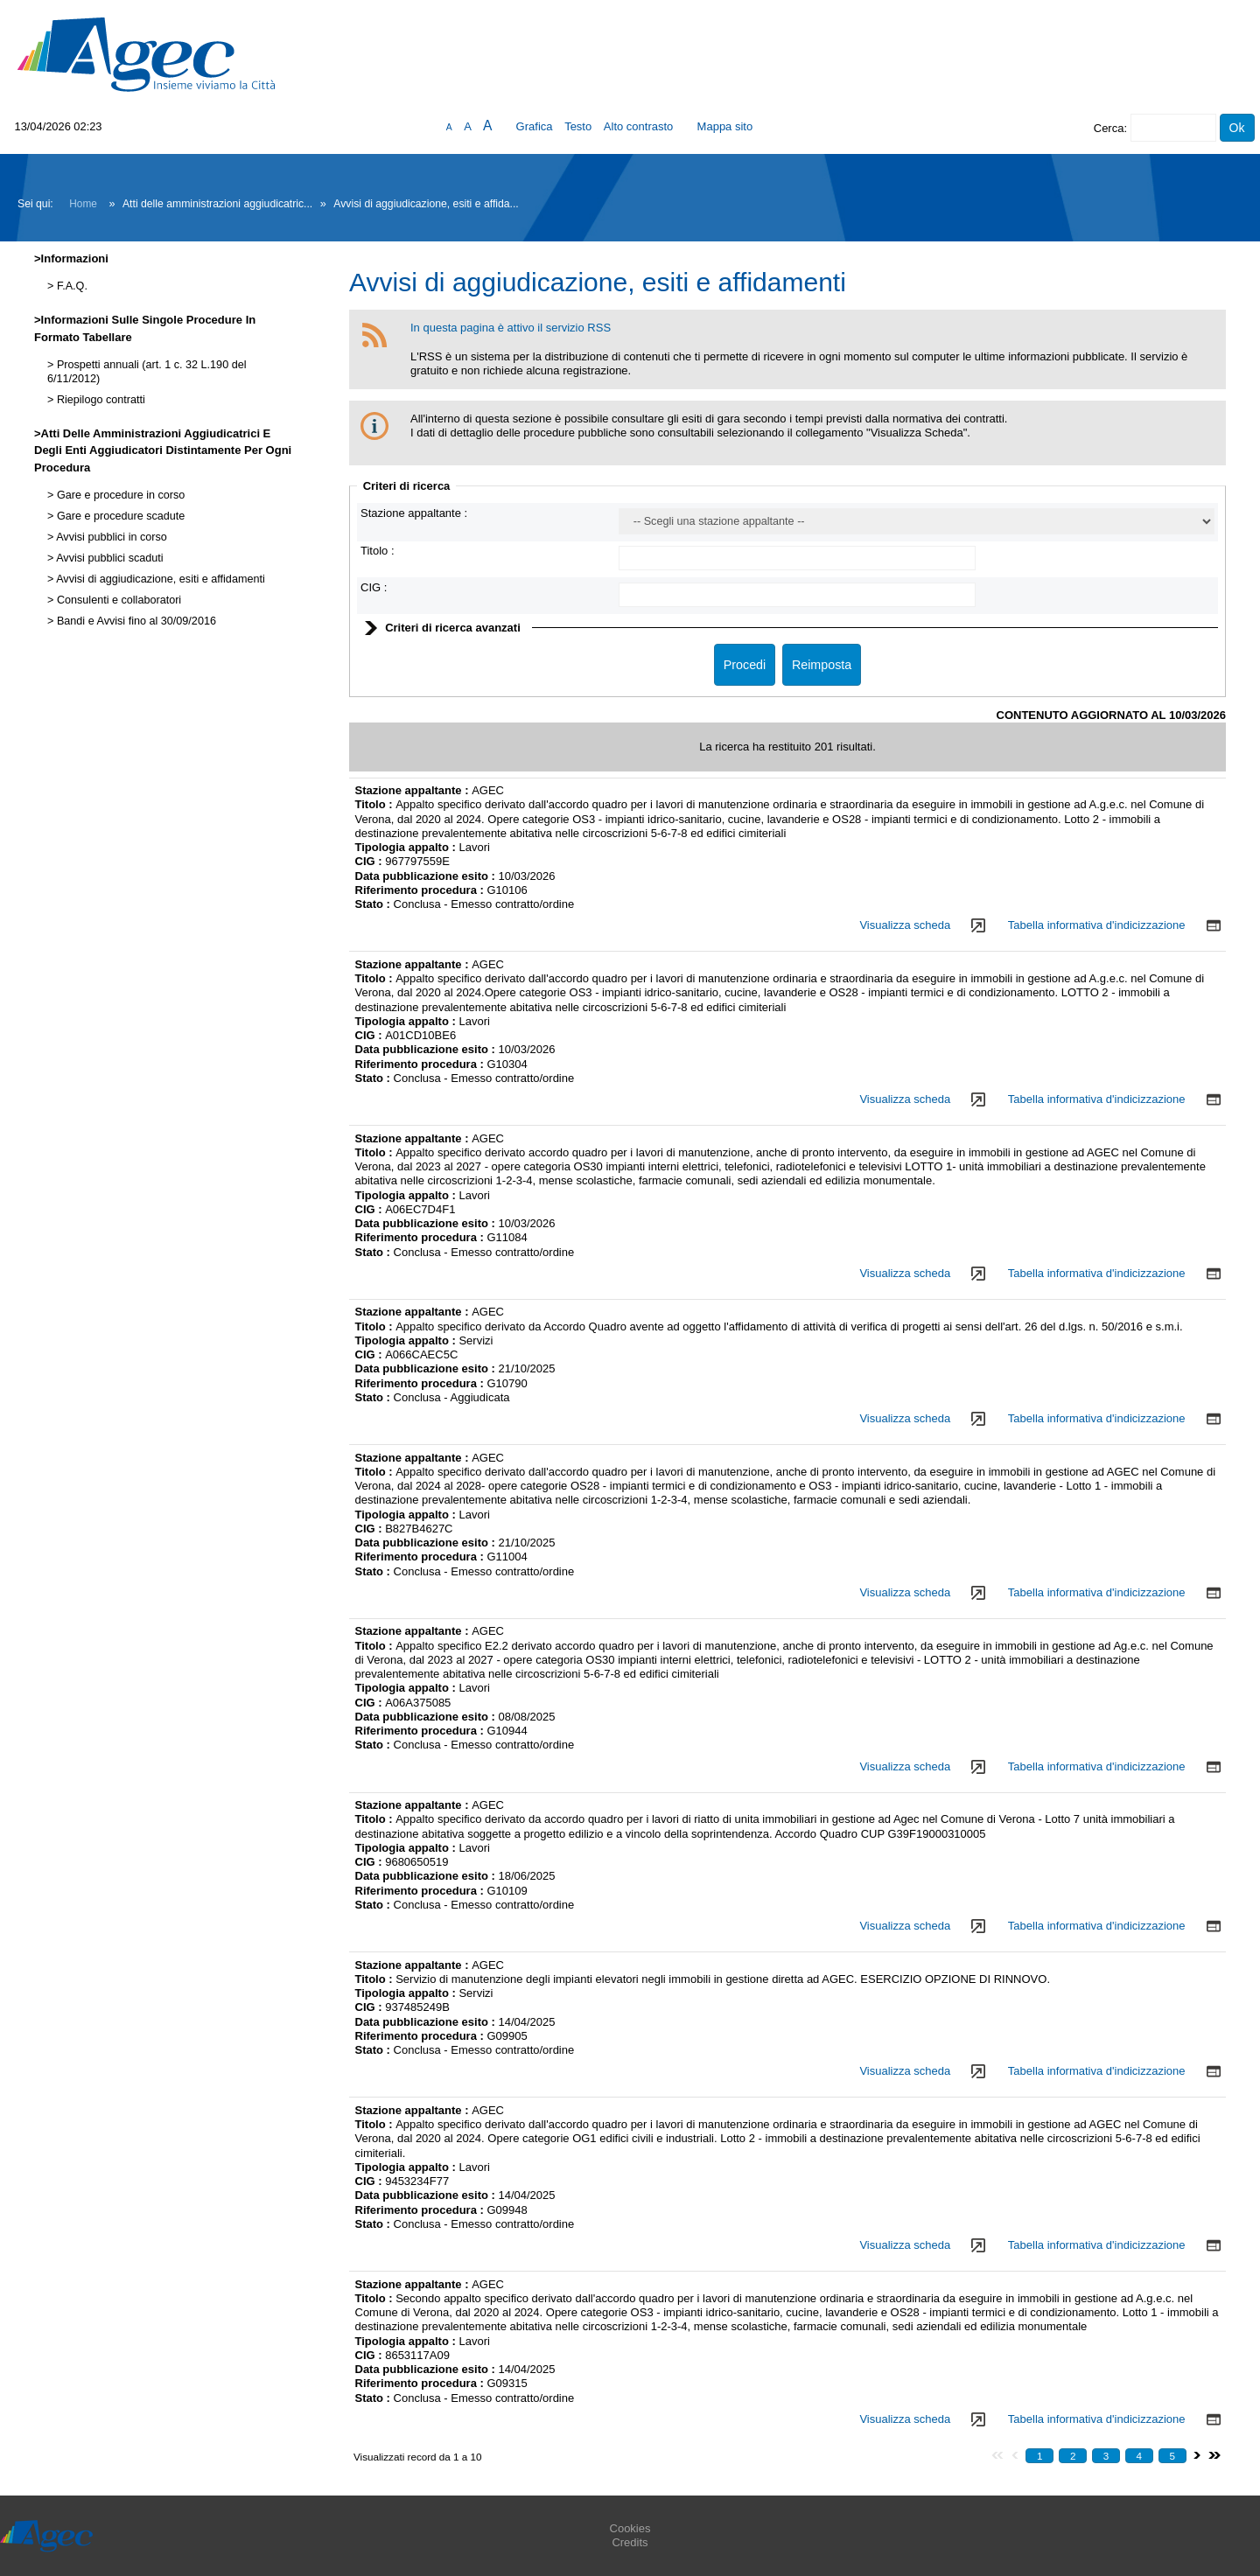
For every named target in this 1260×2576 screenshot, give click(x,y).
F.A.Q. (70, 286)
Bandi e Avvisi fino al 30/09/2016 (134, 621)
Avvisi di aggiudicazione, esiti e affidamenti (158, 579)
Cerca (1109, 128)
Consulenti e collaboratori (117, 600)
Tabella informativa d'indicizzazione (1097, 925)
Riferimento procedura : (421, 890)
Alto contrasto (639, 126)
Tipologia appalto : (407, 847)
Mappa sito (725, 126)
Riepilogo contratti (98, 400)
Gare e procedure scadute (119, 516)
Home (83, 204)
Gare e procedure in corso (119, 495)
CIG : (373, 587)
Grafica (534, 126)
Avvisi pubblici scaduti (108, 558)
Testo (578, 126)
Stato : (374, 904)
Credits (630, 2542)
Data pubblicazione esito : (427, 876)
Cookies (630, 2528)
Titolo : (377, 550)
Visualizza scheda (904, 925)
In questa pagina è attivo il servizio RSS (510, 327)
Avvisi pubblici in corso (109, 537)
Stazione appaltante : (413, 513)
